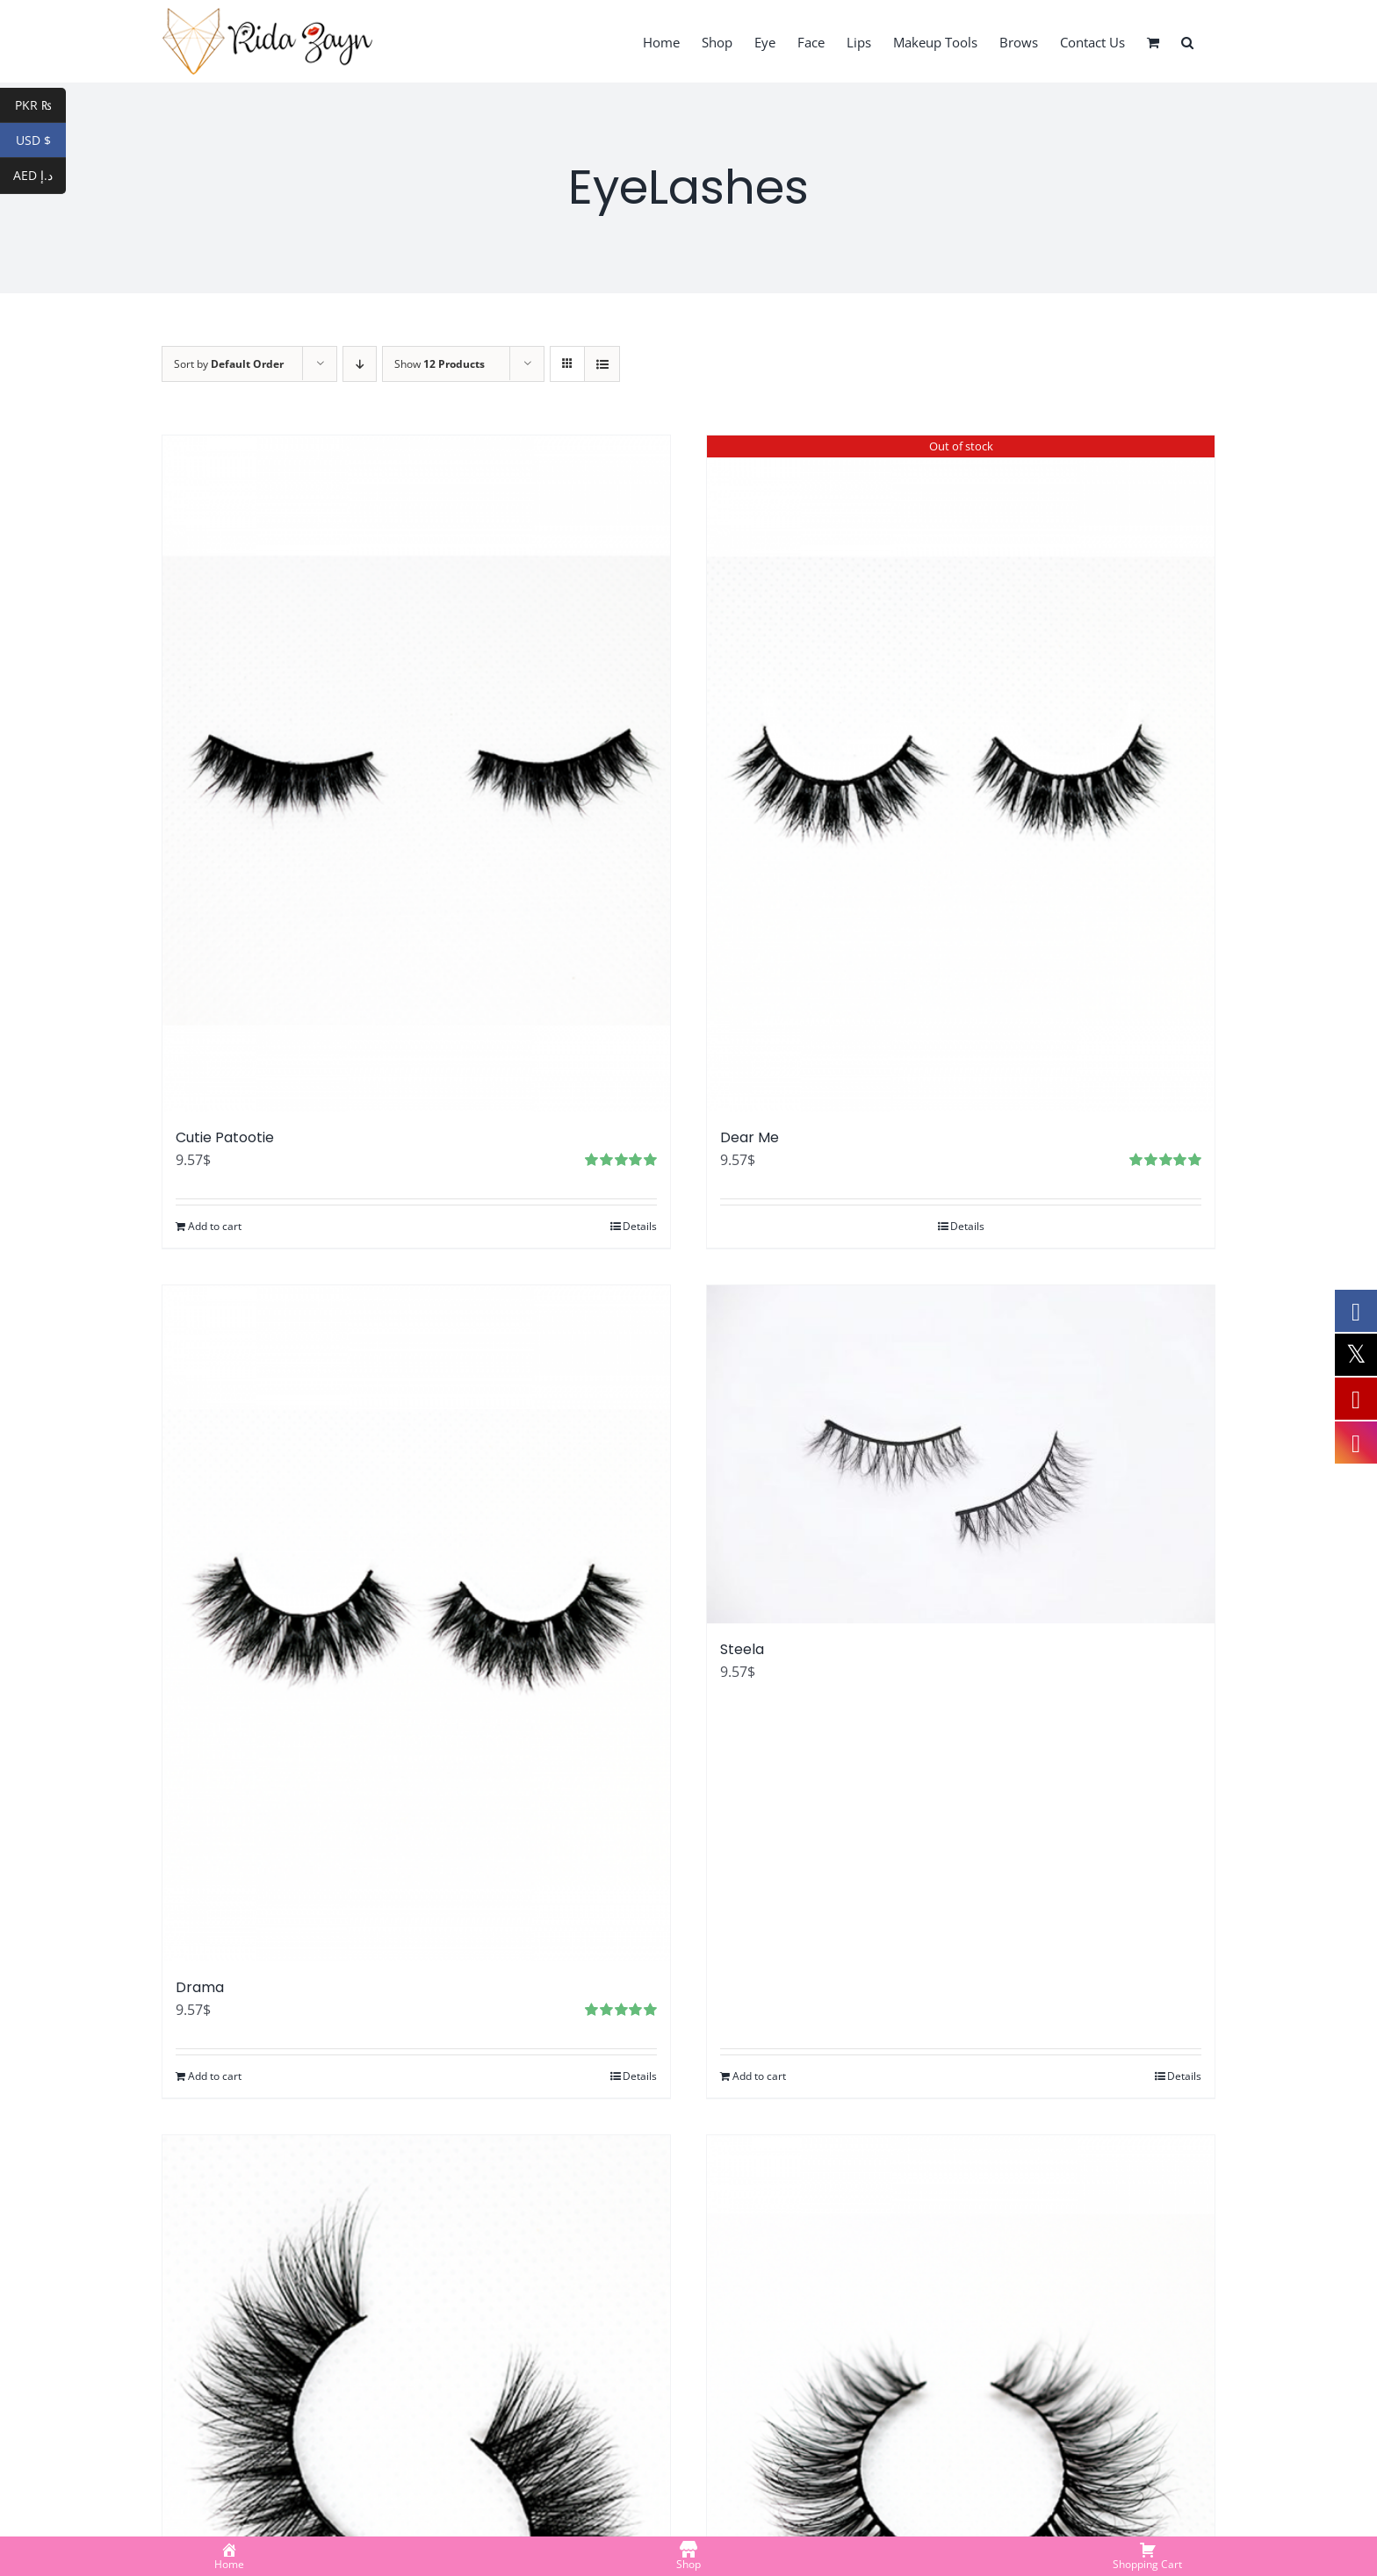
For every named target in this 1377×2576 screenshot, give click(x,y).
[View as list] (602, 364)
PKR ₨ (41, 105)
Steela (742, 1649)
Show (439, 363)
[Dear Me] (961, 773)
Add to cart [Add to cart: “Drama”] (215, 2076)
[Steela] (961, 1454)
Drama (200, 1987)
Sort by (229, 363)
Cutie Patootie (225, 1137)
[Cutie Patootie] (416, 773)
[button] (1187, 41)
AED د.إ (39, 176)
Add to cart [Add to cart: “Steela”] (759, 2076)
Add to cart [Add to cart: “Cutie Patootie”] (215, 1226)
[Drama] (416, 1623)
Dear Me (749, 1137)
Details (640, 1226)
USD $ (41, 140)
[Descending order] (359, 364)
